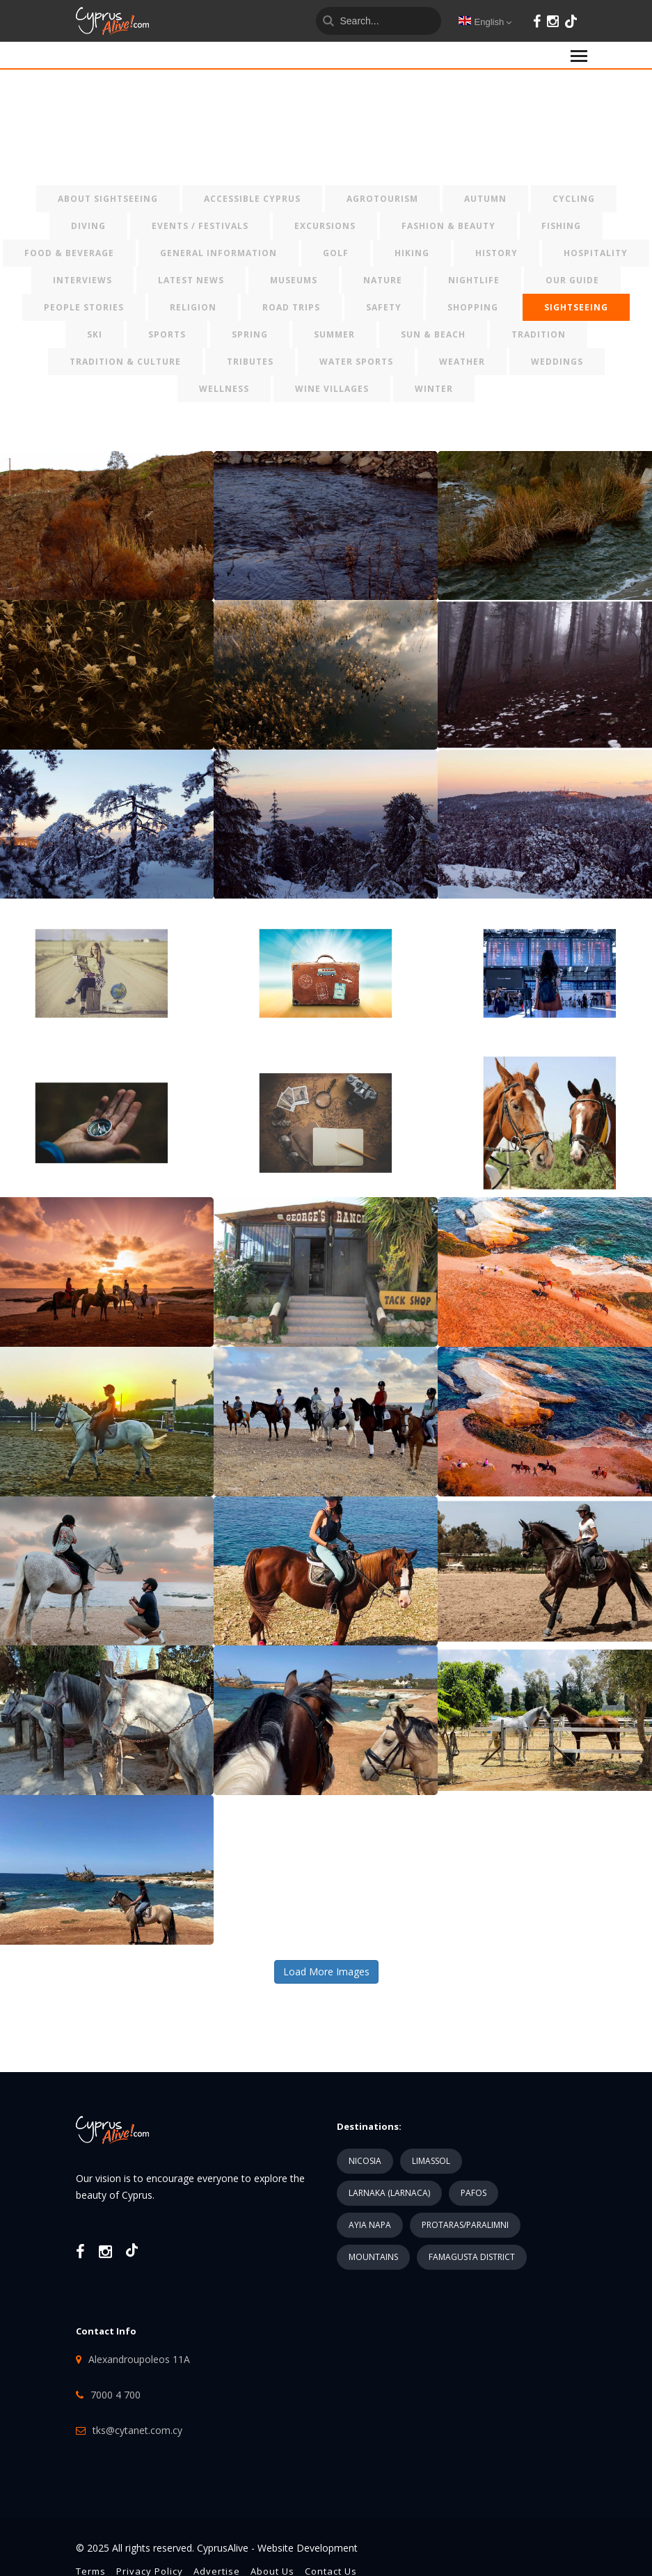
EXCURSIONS (325, 226)
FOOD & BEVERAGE (69, 253)
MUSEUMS (293, 280)
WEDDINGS (557, 362)
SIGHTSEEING (576, 307)
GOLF (336, 253)
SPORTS (167, 334)
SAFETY (383, 307)
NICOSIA (365, 2161)
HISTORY (496, 253)
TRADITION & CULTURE (125, 362)
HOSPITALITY (596, 253)
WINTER (434, 389)
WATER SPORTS (356, 362)
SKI (94, 334)
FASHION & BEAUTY (448, 226)
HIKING (412, 253)
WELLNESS (224, 389)
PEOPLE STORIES (84, 307)
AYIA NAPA (370, 2225)
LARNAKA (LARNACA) (389, 2193)
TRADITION (538, 334)
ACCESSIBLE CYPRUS (252, 199)
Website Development (307, 2547)
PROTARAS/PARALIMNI (465, 2225)
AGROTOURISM (382, 199)
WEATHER (462, 362)
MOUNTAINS (373, 2257)
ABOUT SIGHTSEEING (108, 199)
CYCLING (573, 199)
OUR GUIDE (572, 280)
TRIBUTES (250, 362)
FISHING (561, 226)
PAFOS (473, 2193)
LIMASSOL (431, 2161)
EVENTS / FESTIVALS (200, 226)
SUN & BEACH (433, 334)
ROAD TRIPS (291, 307)
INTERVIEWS (82, 280)
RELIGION (193, 307)
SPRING (250, 334)
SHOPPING (472, 307)
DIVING (88, 226)
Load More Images (326, 1971)
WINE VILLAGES (332, 389)
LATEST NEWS (191, 280)
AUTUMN (485, 199)
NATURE (382, 280)
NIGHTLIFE (474, 280)
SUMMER (334, 334)
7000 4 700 (115, 2394)
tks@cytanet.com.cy (137, 2430)
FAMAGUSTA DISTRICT (472, 2257)
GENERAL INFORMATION (218, 253)
